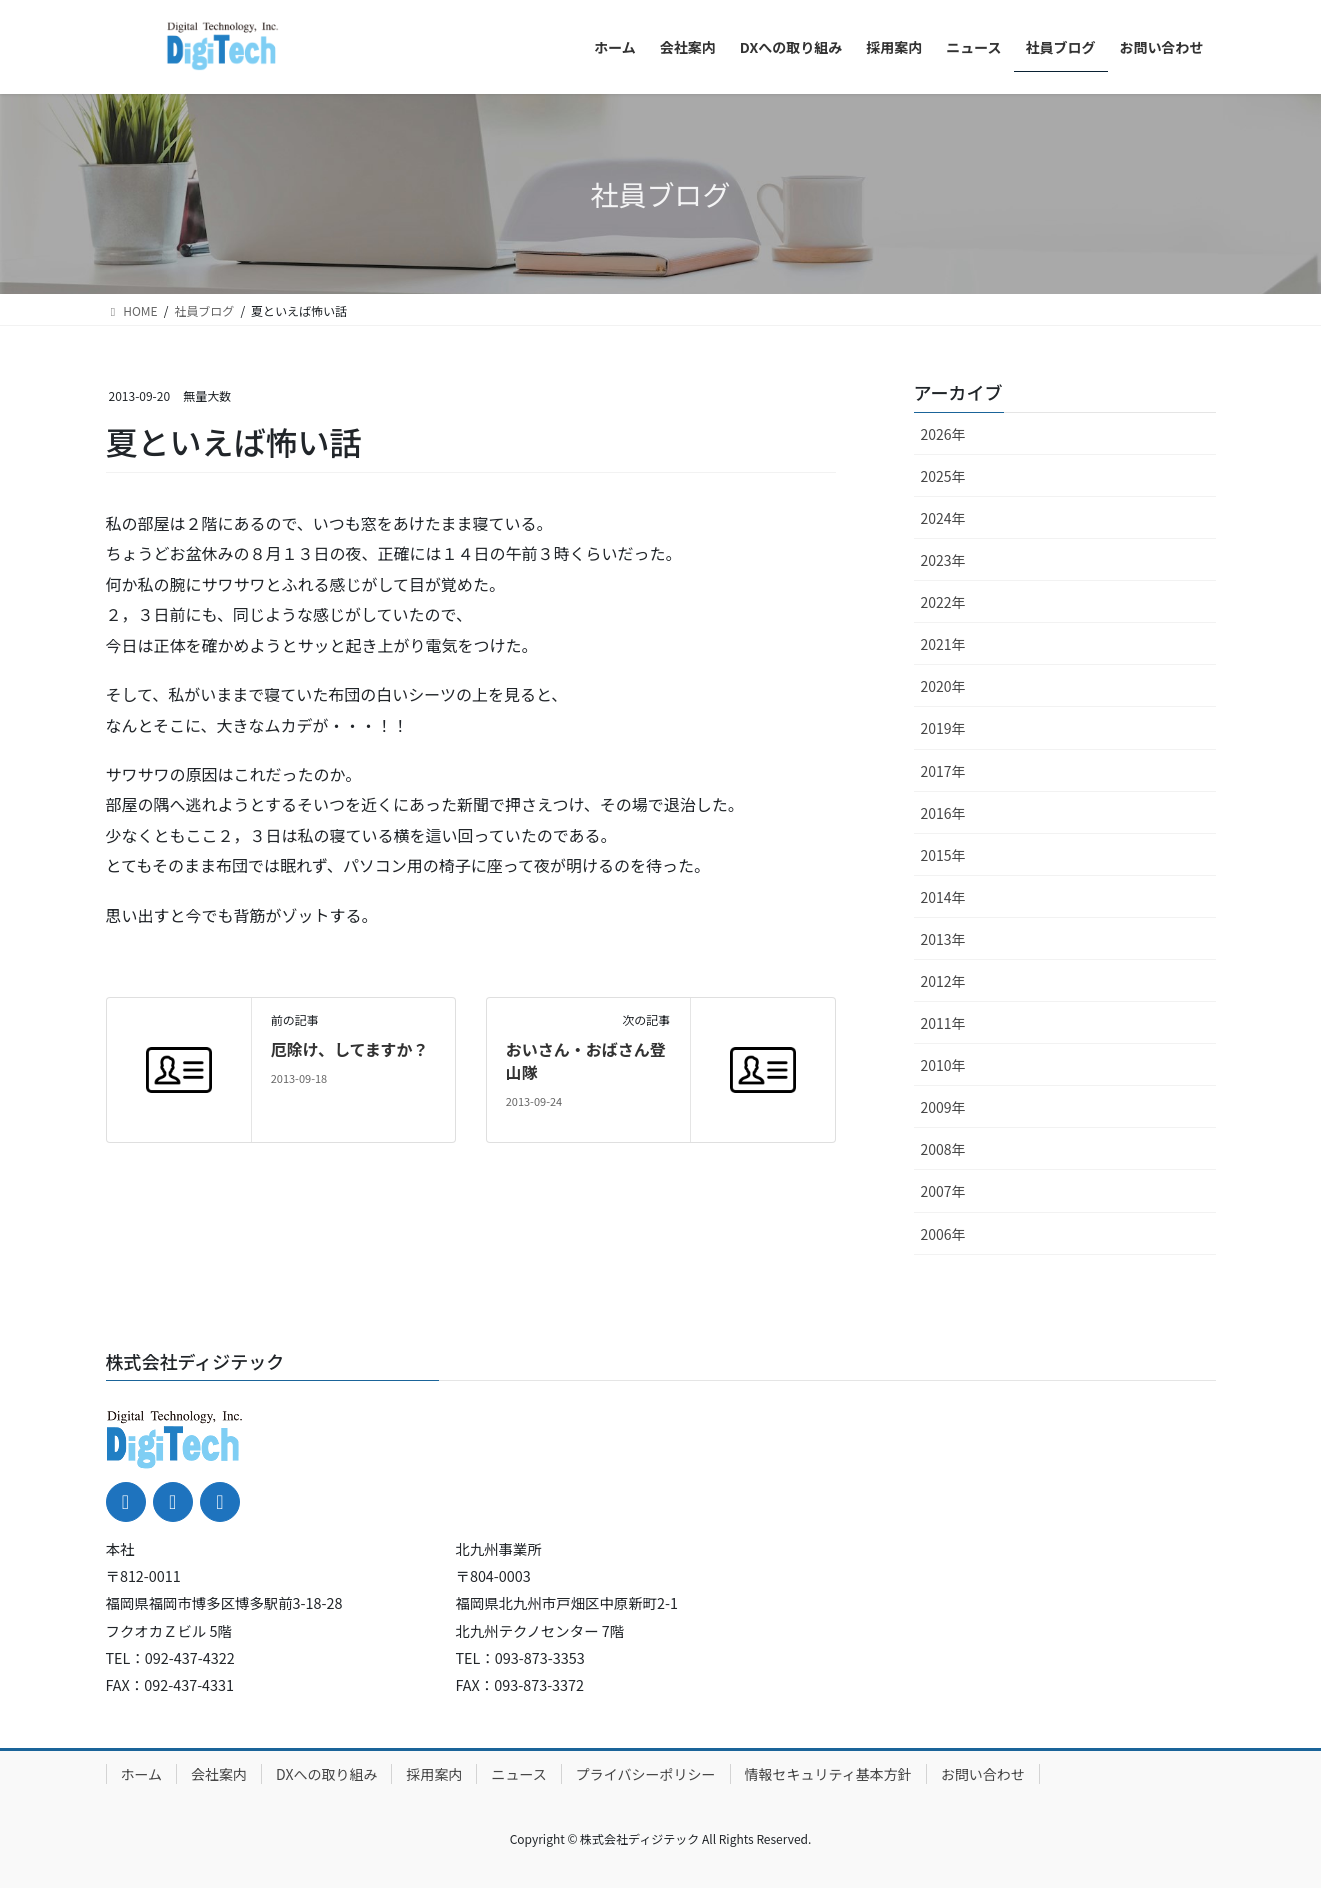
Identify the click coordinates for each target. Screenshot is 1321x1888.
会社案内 (219, 1774)
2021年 (943, 644)
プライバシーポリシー (646, 1774)
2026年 (943, 434)
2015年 (943, 855)
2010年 (943, 1065)
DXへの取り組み (326, 1774)
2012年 (943, 981)
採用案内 (434, 1774)
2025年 (943, 476)
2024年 (943, 518)
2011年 (943, 1023)
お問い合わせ (983, 1774)
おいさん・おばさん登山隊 (586, 1060)
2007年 (943, 1191)
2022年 (943, 602)
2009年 (943, 1107)
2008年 (943, 1149)
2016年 (943, 813)
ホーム (142, 1774)
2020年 (943, 686)
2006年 (943, 1234)
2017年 (943, 771)
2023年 (943, 560)
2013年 (943, 939)
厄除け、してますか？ (350, 1049)
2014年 (943, 897)
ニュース (518, 1774)
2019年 (943, 728)
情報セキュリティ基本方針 (828, 1774)
